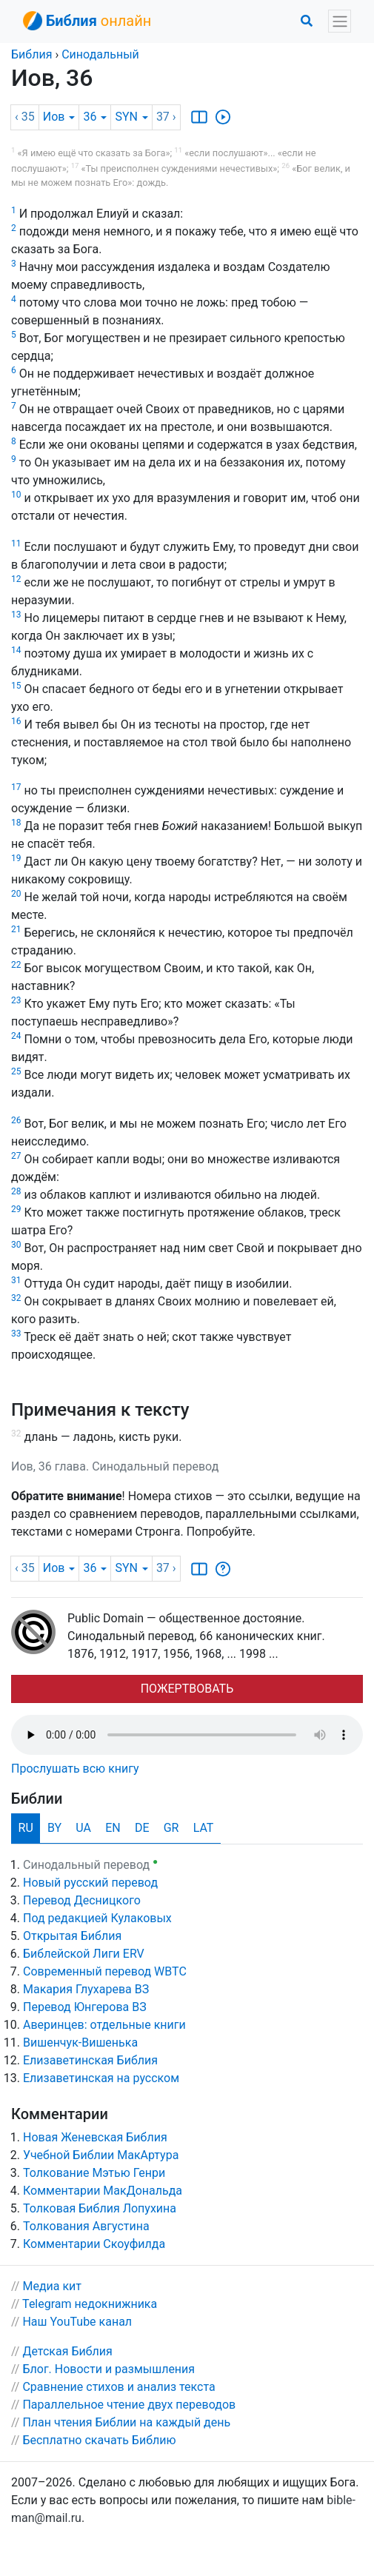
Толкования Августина (86, 2226)
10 (16, 494)
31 (16, 1280)
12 (16, 579)
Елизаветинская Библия (90, 2060)
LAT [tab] (203, 1828)
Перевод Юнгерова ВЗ (85, 2007)
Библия (31, 54)
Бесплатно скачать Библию (99, 2440)
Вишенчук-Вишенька (80, 2042)
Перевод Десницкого (82, 1900)
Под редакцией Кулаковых (97, 1918)
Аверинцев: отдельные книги (104, 2025)
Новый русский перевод (90, 1883)
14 (16, 650)
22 (16, 965)
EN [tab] (113, 1828)
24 (16, 1036)
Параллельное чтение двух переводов (129, 2405)
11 (16, 543)
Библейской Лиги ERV (83, 1954)
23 (16, 1000)
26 (16, 1120)
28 (16, 1191)
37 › (166, 117)
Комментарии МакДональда (102, 2191)
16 (16, 721)
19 (16, 858)
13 (16, 614)
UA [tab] (83, 1828)
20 (16, 894)
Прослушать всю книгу (75, 1769)
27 (16, 1156)
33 (16, 1333)
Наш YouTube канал (77, 2322)
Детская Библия (67, 2351)
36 (95, 117)
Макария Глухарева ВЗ (86, 1989)
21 (16, 929)
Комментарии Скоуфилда (94, 2244)
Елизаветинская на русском (101, 2078)
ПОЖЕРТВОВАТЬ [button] (187, 1689)
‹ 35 (25, 117)
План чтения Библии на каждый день (126, 2422)
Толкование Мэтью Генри (94, 2173)
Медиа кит (51, 2286)
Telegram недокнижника (89, 2304)
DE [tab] (142, 1828)
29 (16, 1209)
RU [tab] (26, 1828)
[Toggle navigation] (339, 21)
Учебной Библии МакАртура (100, 2155)
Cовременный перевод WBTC (105, 1971)
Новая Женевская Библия (95, 2137)
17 (16, 787)
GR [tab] (171, 1828)
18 (16, 822)
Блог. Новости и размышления (108, 2369)
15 (16, 685)
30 (16, 1245)
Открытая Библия (72, 1936)
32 (16, 1298)
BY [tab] (54, 1828)
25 (16, 1071)
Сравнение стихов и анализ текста (118, 2387)
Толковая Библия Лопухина (99, 2208)
